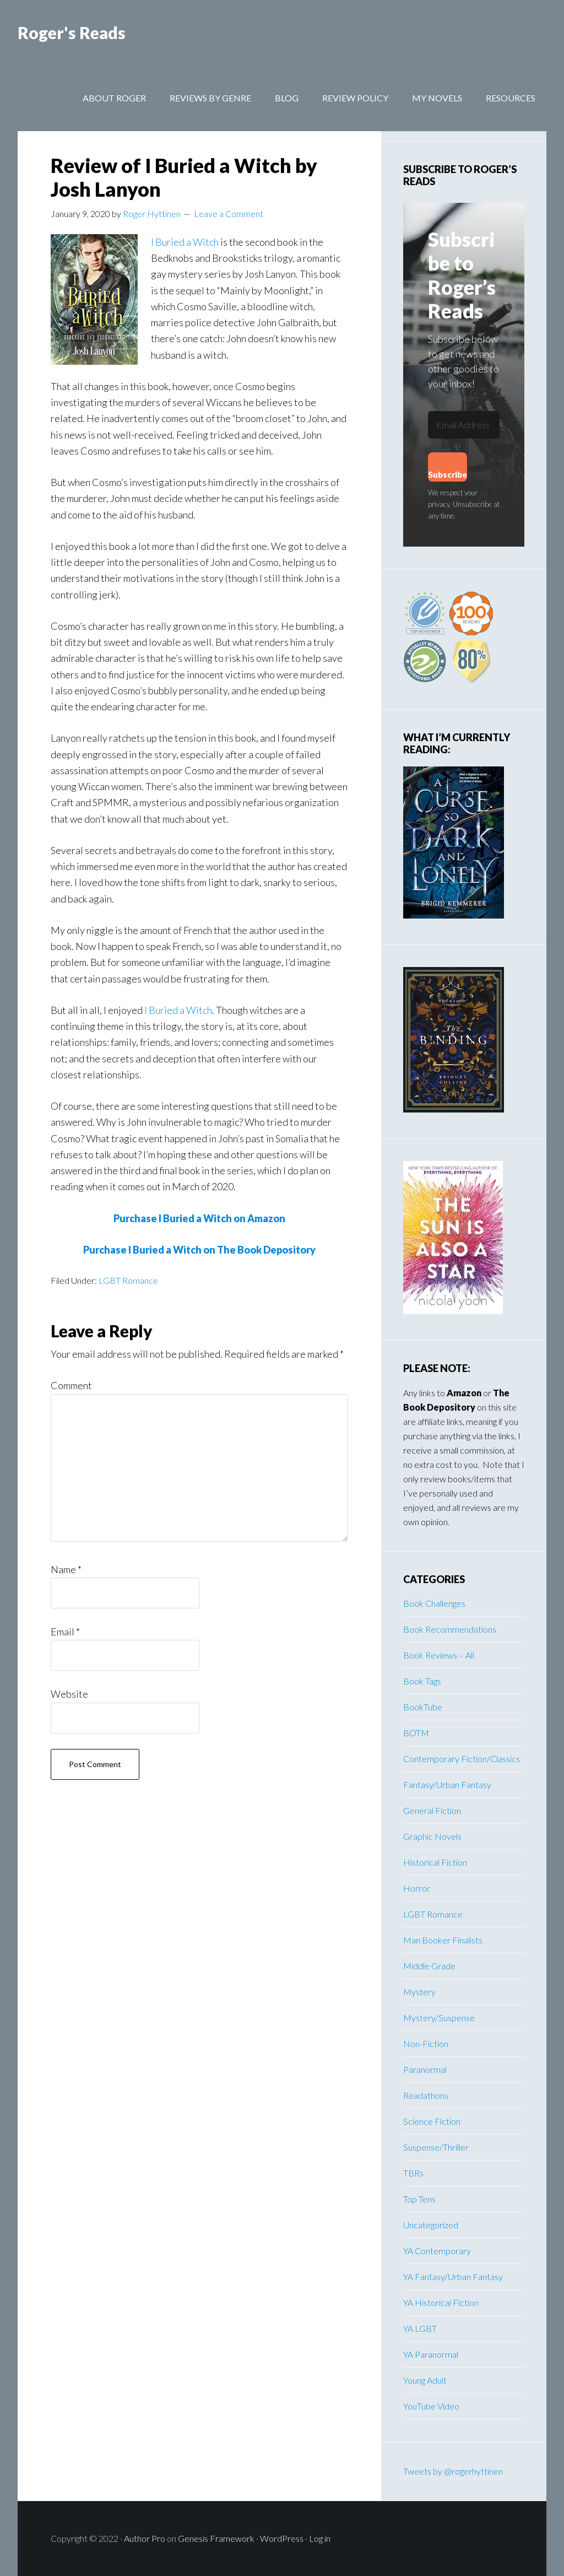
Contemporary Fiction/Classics (461, 1758)
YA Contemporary (437, 2250)
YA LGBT (420, 2328)
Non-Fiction (425, 2043)
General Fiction (432, 1810)
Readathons (425, 2095)
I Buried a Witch (185, 242)
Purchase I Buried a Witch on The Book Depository (199, 1250)
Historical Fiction (435, 1862)
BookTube (422, 1707)
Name (66, 1569)
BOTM (416, 1732)
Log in (319, 2538)
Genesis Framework (216, 2538)
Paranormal (425, 2069)
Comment (71, 1385)
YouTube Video (431, 2406)
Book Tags (422, 1681)
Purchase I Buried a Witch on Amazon (199, 1218)
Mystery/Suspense (439, 2017)
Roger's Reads (72, 33)
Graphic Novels (432, 1836)
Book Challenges (434, 1603)
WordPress (281, 2538)
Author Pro (144, 2538)
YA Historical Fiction (441, 2302)
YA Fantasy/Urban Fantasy (453, 2276)
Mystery (419, 1991)
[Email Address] (464, 425)
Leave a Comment (228, 213)
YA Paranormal (430, 2354)
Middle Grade (429, 1966)
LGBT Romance (128, 1280)
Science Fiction (431, 2121)
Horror (416, 1888)
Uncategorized (430, 2224)
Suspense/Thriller (436, 2147)
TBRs (413, 2173)
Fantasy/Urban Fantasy (447, 1784)
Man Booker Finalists (442, 1940)
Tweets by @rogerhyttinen (453, 2471)
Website (69, 1694)
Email (65, 1631)
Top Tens (419, 2199)
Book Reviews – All (438, 1655)
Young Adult (425, 2380)
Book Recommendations (449, 1629)
